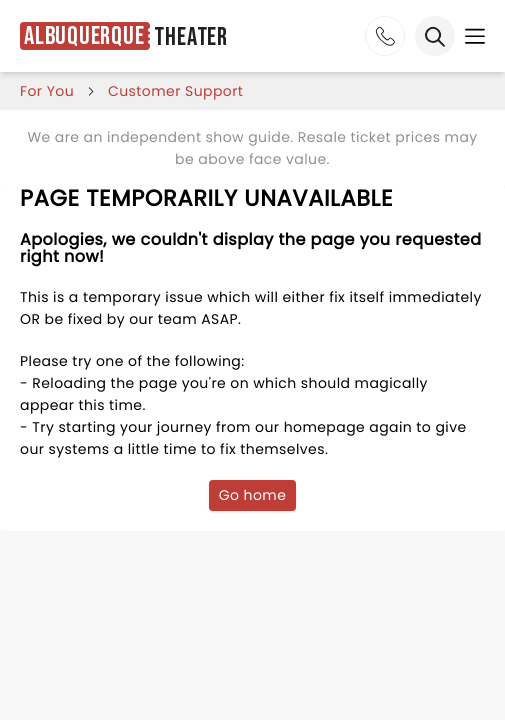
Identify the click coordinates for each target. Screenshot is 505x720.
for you (47, 91)
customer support (175, 91)
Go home (253, 495)
